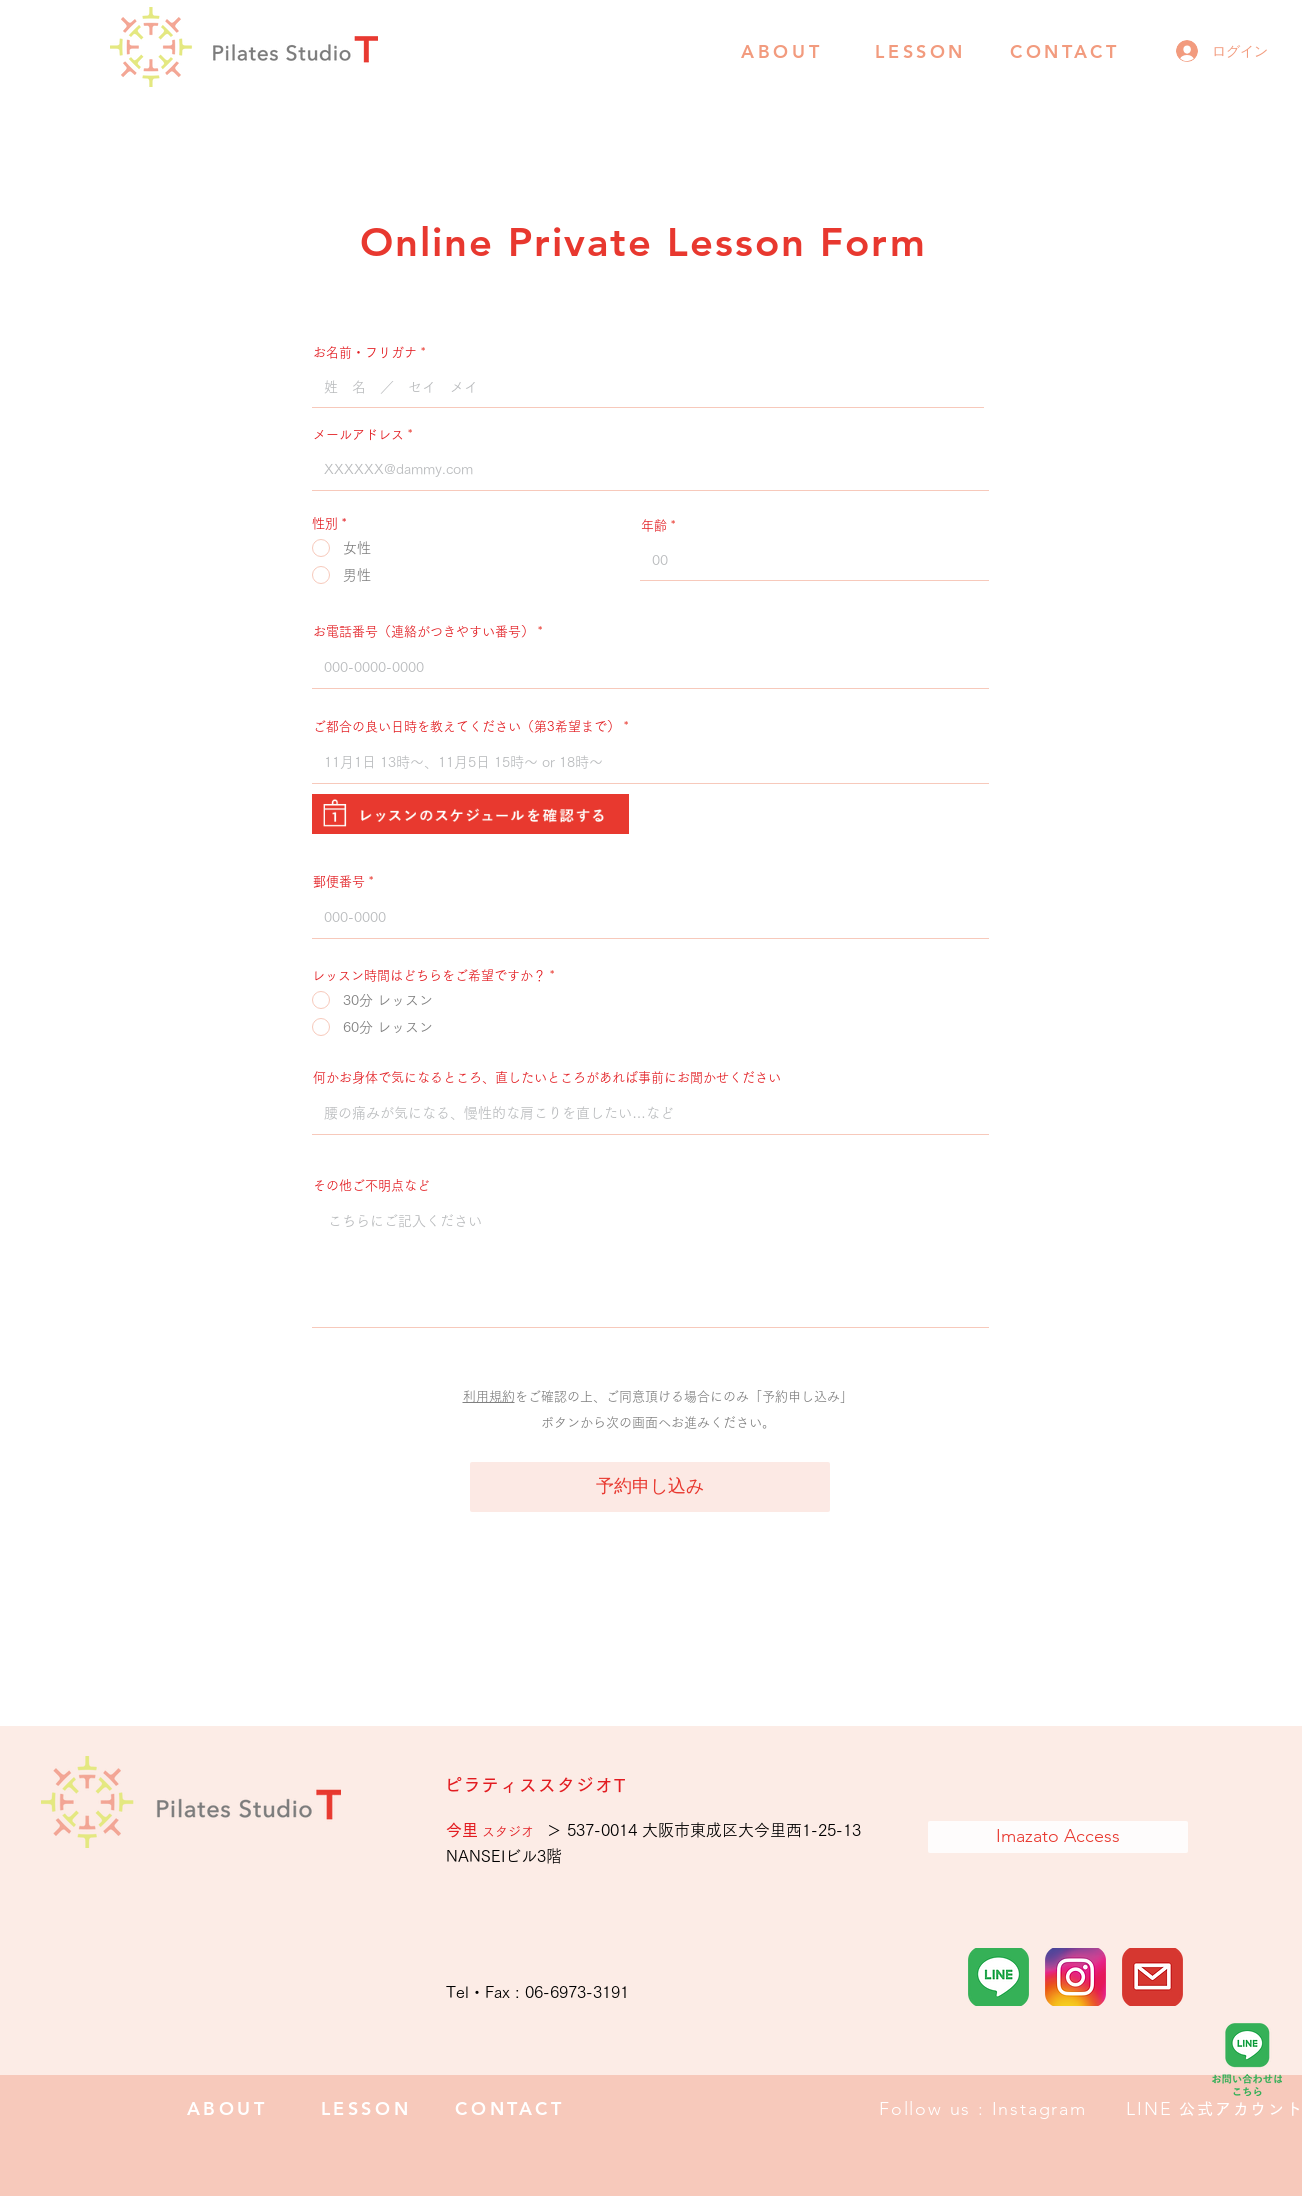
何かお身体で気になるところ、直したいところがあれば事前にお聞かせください (547, 1077)
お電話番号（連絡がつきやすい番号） (423, 631)
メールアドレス (358, 434)
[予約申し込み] (650, 1487)
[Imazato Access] (1058, 1837)
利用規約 (489, 1396)
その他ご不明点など (371, 1185)
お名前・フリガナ (365, 352)
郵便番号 (339, 881)
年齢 (654, 525)
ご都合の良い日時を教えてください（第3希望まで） (466, 726)
